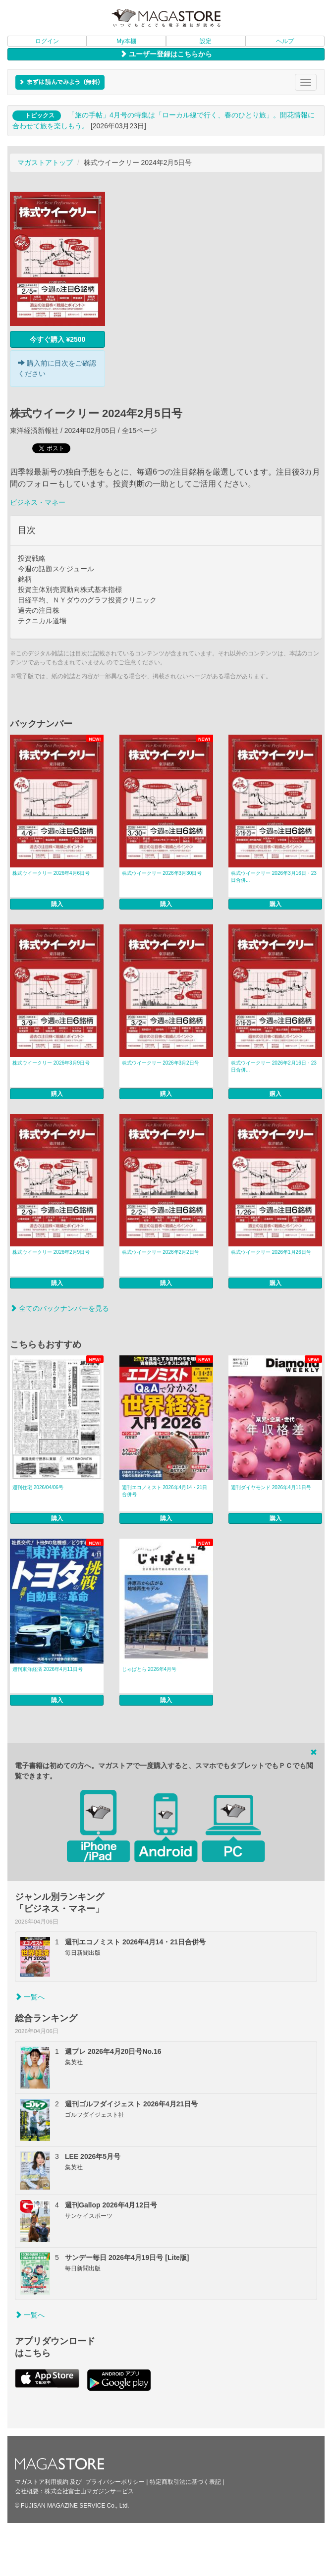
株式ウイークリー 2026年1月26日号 (271, 1252)
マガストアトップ (45, 162)
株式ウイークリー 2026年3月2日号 (160, 1063)
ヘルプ (285, 41)
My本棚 (126, 41)
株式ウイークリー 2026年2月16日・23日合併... (274, 1066)
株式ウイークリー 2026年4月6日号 (51, 873)
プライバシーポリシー (115, 2481)
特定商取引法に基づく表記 (185, 2481)
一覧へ (30, 1997)
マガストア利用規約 (41, 2481)
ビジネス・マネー (37, 502)
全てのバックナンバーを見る (59, 1308)
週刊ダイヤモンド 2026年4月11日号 (271, 1487)
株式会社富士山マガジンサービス (89, 2491)
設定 (206, 41)
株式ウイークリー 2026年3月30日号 (162, 873)
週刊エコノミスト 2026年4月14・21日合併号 (165, 1491)
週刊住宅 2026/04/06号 (37, 1487)
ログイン (47, 41)
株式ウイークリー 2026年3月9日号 (51, 1063)
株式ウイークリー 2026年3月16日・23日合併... (274, 876)
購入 (57, 904)
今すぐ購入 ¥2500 (58, 339)
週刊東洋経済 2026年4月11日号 (47, 1669)
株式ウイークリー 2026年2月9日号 (51, 1252)
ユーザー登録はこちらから (166, 54)
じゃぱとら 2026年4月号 (149, 1669)
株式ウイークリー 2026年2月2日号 (160, 1252)
